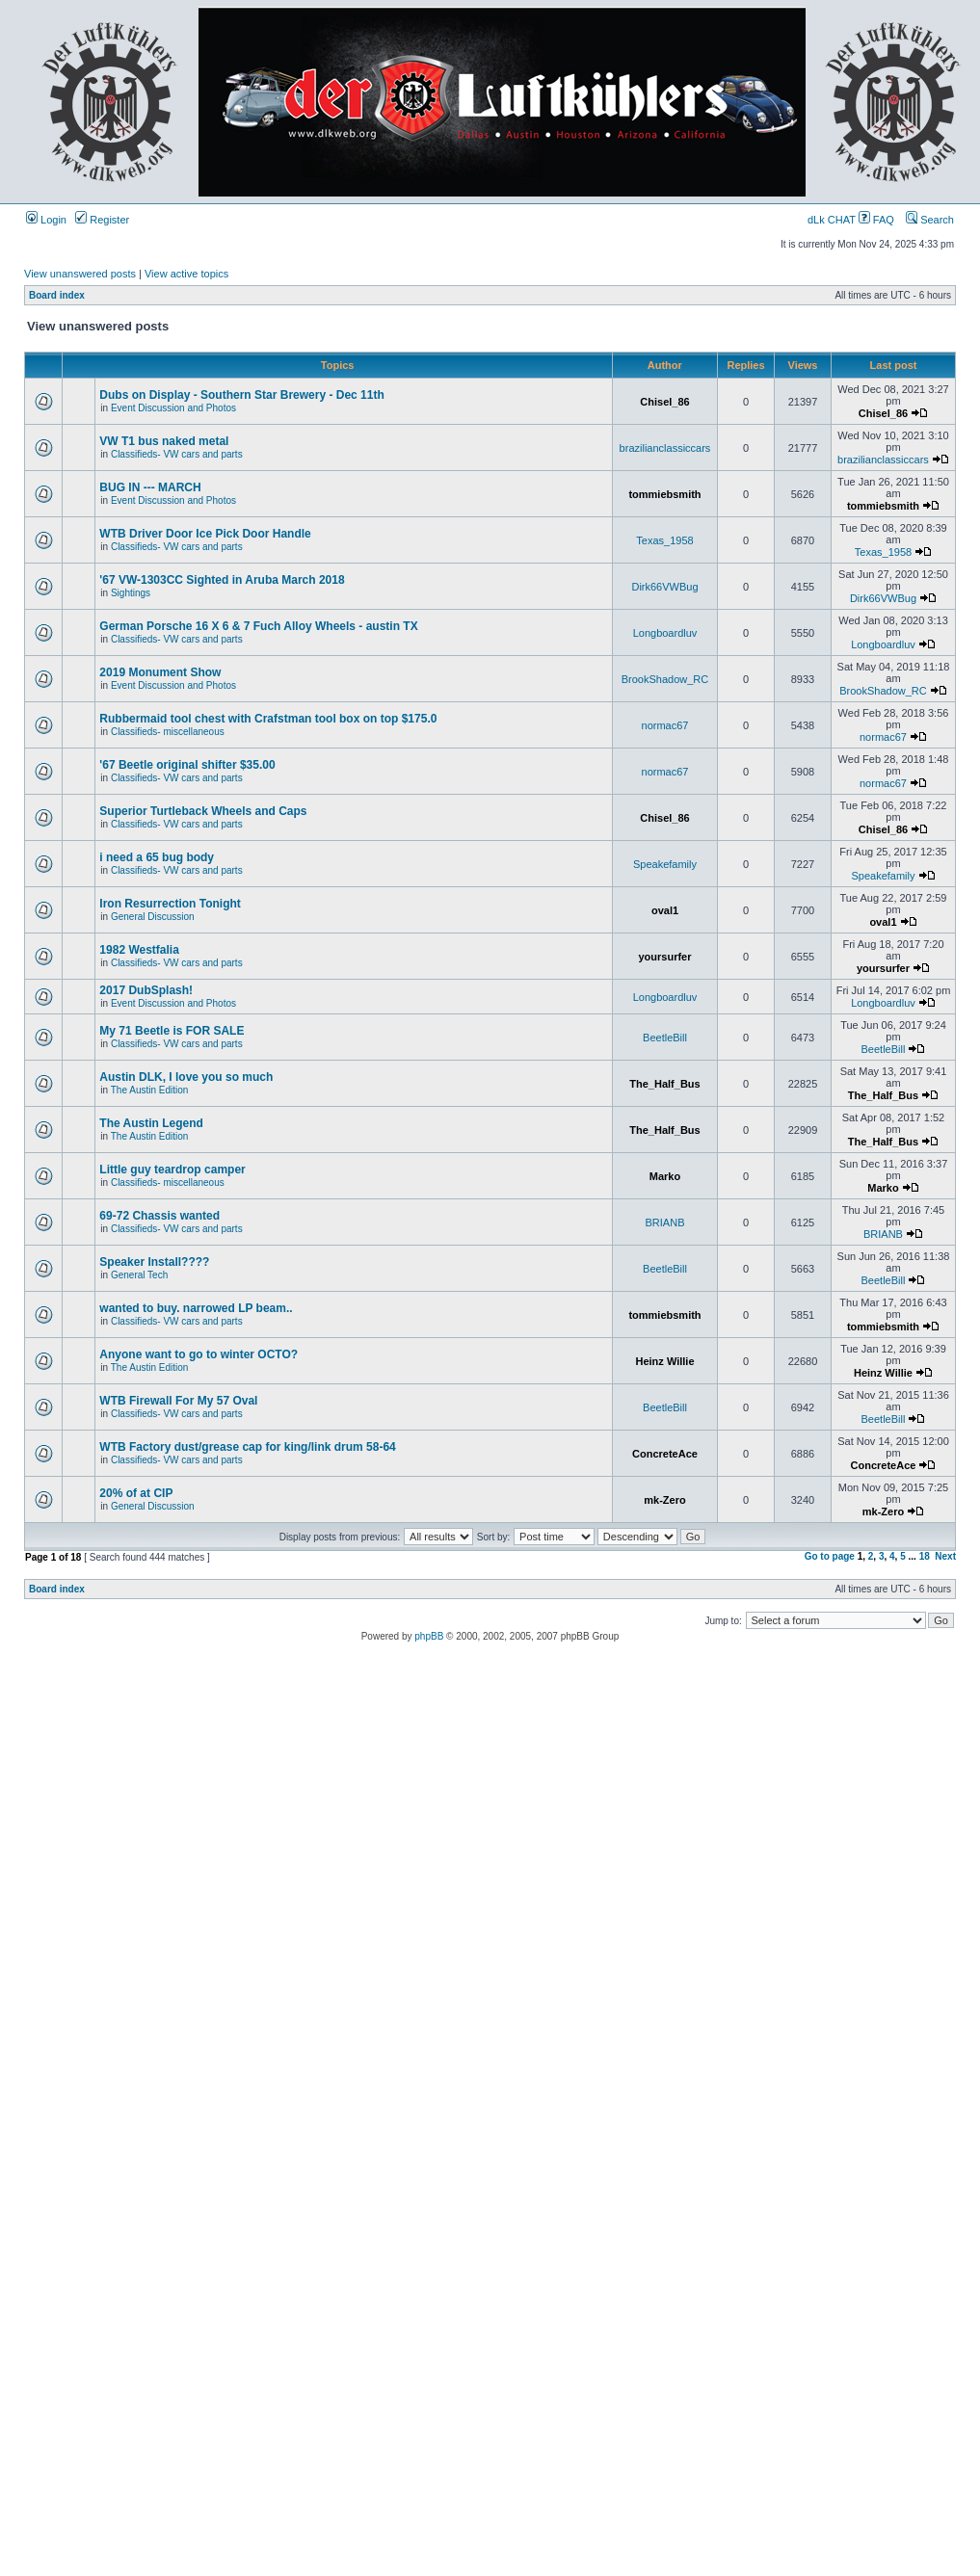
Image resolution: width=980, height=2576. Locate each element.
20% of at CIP (135, 1493)
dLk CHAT (833, 219)
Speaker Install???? (154, 1262)
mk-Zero (664, 1500)
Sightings (130, 593)
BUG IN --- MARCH (149, 487)
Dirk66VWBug (664, 586)
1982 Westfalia (139, 950)
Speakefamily (665, 864)
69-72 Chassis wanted (159, 1215)
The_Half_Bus (664, 1084)
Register (102, 219)
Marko (664, 1176)
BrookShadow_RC (665, 679)
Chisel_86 (664, 401)
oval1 (664, 910)
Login (46, 219)
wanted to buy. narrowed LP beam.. (195, 1308)
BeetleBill (665, 1037)
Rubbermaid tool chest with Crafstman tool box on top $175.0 (268, 718)
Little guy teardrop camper (172, 1169)
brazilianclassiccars (665, 448)
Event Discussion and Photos (173, 408)
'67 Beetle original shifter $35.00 (187, 765)
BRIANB (665, 1222)
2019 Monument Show (160, 672)
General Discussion (153, 916)
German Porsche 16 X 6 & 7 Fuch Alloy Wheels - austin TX (258, 626)
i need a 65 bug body (156, 857)
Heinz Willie (664, 1361)
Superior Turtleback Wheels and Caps (202, 811)
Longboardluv (665, 633)
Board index (57, 295)
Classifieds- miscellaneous (168, 731)
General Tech (139, 1275)
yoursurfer (664, 956)
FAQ (876, 219)
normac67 (665, 725)
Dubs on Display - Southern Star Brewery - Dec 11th (241, 395)
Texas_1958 (664, 540)
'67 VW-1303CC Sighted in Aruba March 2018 (221, 580)
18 (924, 1556)
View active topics (186, 273)
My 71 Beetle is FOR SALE (171, 1031)
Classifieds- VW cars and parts (177, 454)
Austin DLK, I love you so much (186, 1077)
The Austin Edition (150, 1090)
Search (930, 219)
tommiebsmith (664, 494)
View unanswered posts (80, 273)
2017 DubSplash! (146, 990)
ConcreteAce (665, 1453)
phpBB (428, 1636)
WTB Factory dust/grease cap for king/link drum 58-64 (247, 1447)
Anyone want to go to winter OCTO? (198, 1354)
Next (945, 1556)
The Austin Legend (151, 1123)
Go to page (830, 1556)
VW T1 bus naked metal (163, 441)
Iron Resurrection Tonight (169, 903)
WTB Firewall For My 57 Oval (178, 1400)
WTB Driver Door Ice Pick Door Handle (204, 533)
